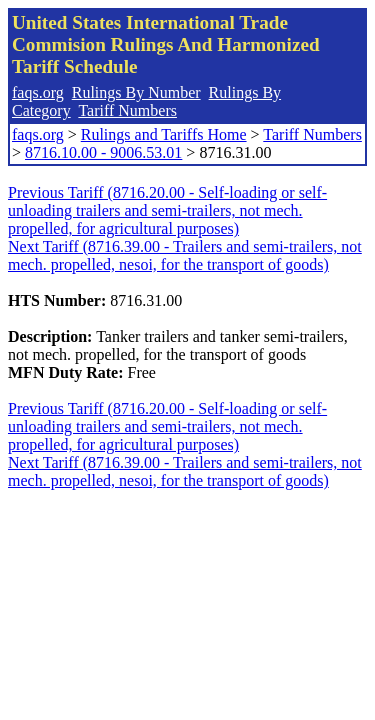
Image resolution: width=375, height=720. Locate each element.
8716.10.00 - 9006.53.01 (103, 152)
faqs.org (38, 92)
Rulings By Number (136, 92)
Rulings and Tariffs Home (164, 134)
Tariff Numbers (127, 110)
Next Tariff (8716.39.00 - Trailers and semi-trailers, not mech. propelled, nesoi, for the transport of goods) (185, 255)
